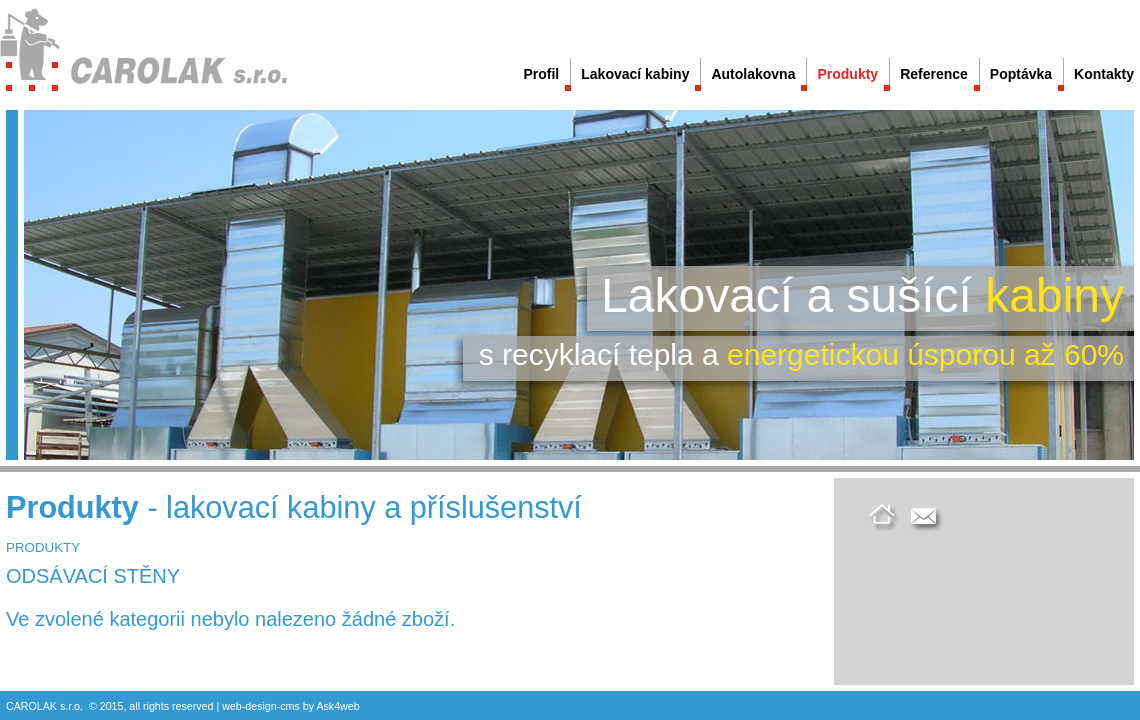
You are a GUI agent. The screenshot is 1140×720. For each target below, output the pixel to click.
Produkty (847, 74)
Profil (541, 74)
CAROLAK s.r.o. (44, 706)
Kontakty (1104, 74)
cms (290, 706)
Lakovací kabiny (635, 74)
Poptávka (1021, 74)
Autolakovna (753, 74)
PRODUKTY (43, 547)
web (232, 706)
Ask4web (337, 706)
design (260, 706)
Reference (934, 74)
